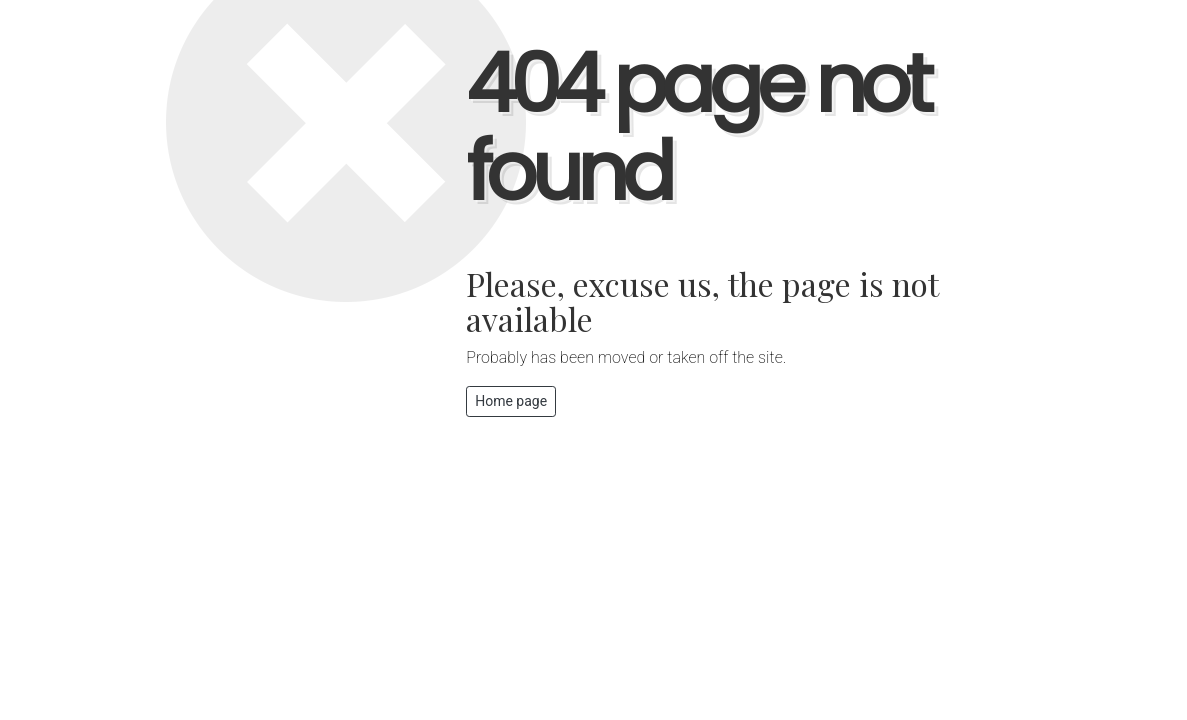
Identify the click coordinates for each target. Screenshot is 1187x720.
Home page (511, 401)
